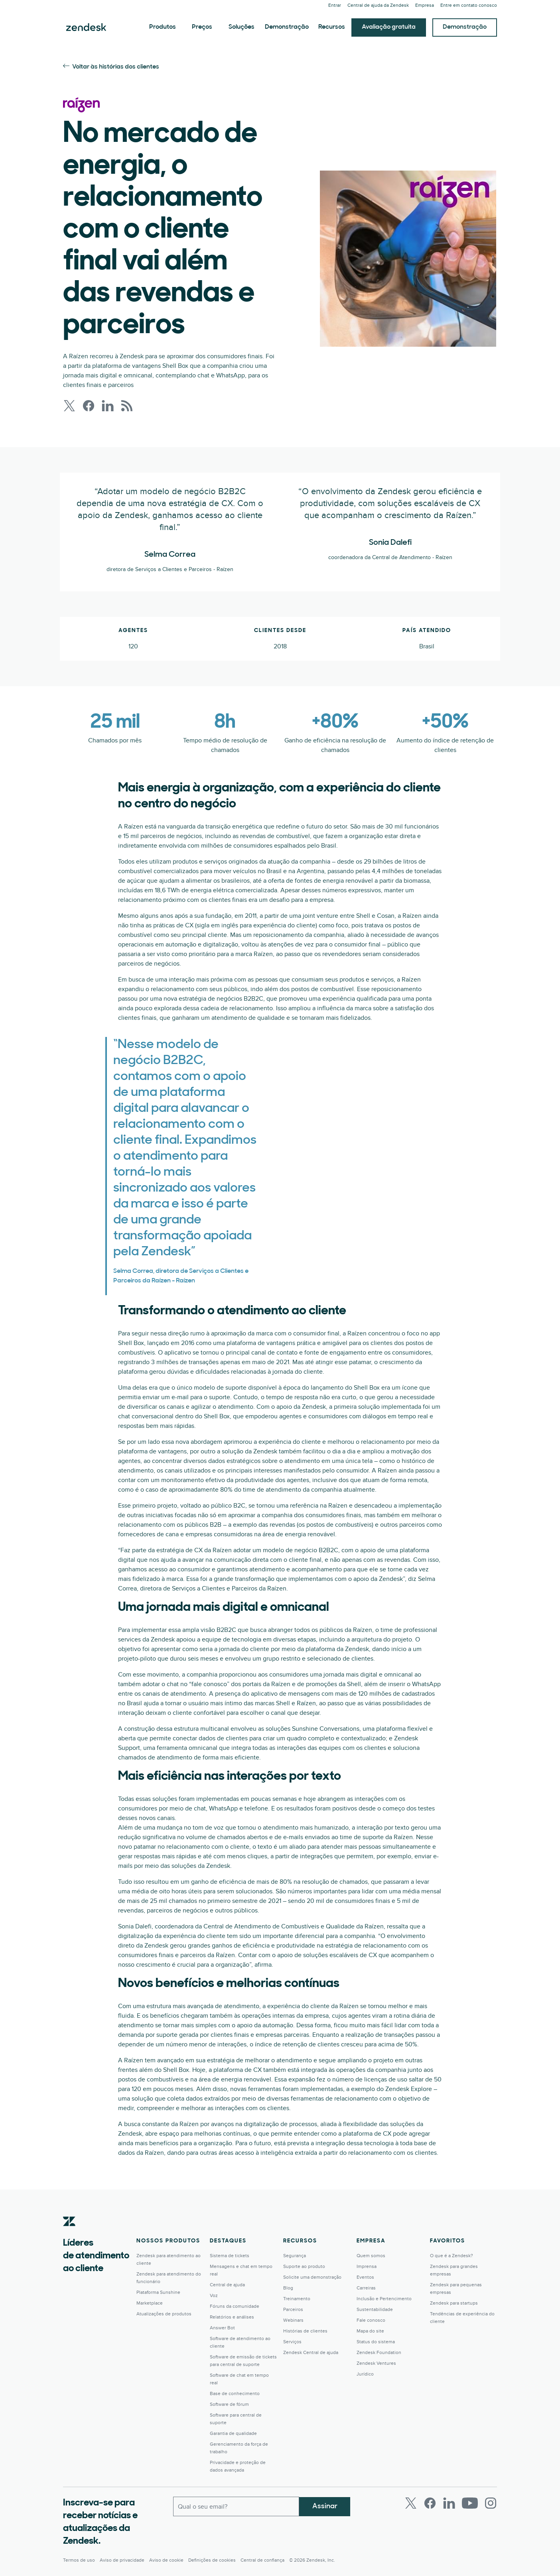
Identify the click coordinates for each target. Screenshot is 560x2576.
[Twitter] (410, 2503)
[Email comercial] (236, 2506)
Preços (202, 27)
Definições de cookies (212, 2560)
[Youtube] (470, 2503)
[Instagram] (490, 2503)
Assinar (324, 2506)
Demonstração (287, 27)
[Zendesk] (69, 2234)
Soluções (241, 27)
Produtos (162, 27)
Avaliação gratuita (389, 27)
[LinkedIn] (449, 2503)
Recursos (331, 27)
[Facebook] (430, 2503)
